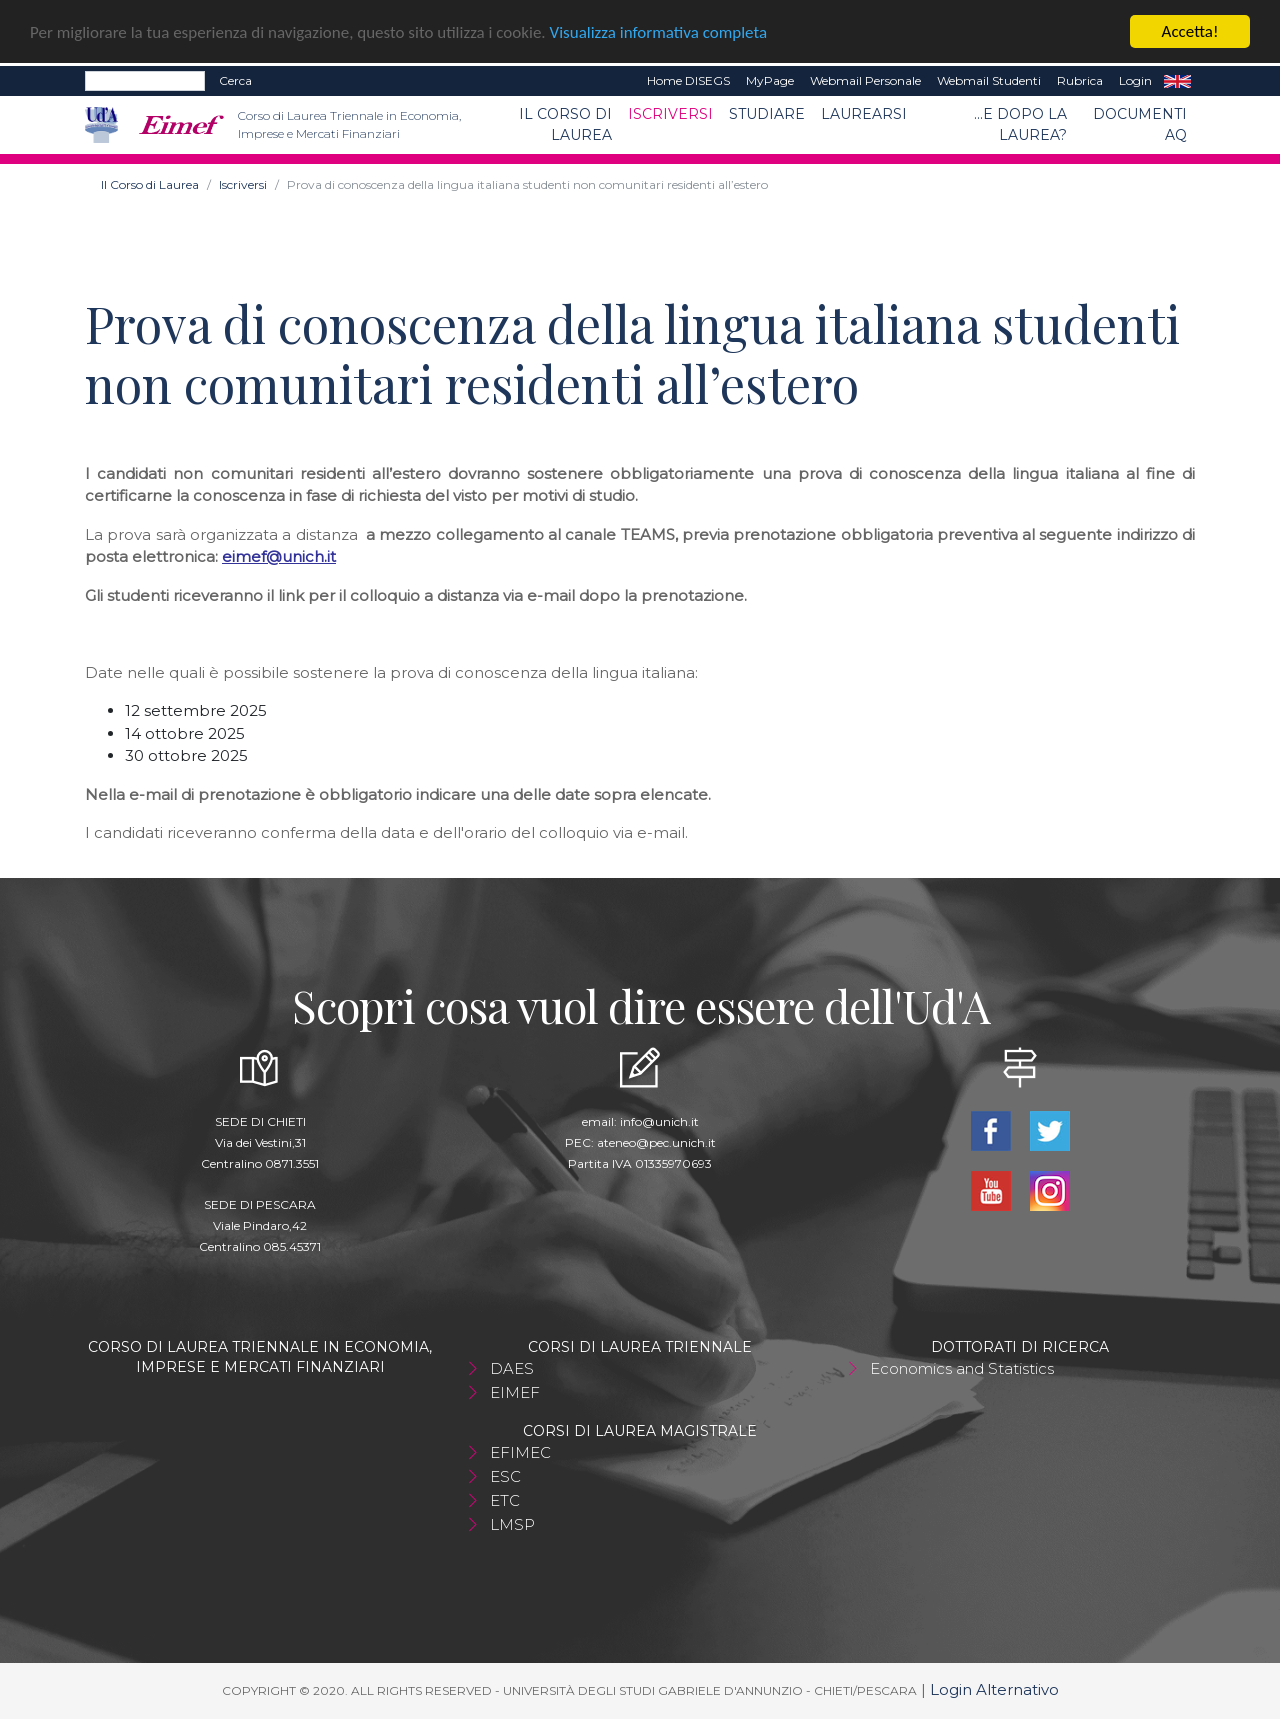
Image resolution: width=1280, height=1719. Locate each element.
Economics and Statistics (962, 1368)
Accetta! (1190, 31)
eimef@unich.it (279, 556)
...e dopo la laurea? (1020, 124)
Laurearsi (864, 114)
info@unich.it (659, 1121)
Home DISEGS (688, 80)
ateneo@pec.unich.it (656, 1142)
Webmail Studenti (989, 80)
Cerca (235, 80)
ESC (505, 1476)
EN (1177, 81)
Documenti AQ (1140, 124)
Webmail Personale (865, 80)
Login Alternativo (994, 1689)
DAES (512, 1368)
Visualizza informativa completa (659, 31)
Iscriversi (670, 114)
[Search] (145, 81)
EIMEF (515, 1392)
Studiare (767, 114)
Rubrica (1080, 80)
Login (1135, 80)
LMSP (512, 1524)
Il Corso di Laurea (565, 124)
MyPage (770, 80)
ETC (505, 1500)
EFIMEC (520, 1452)
